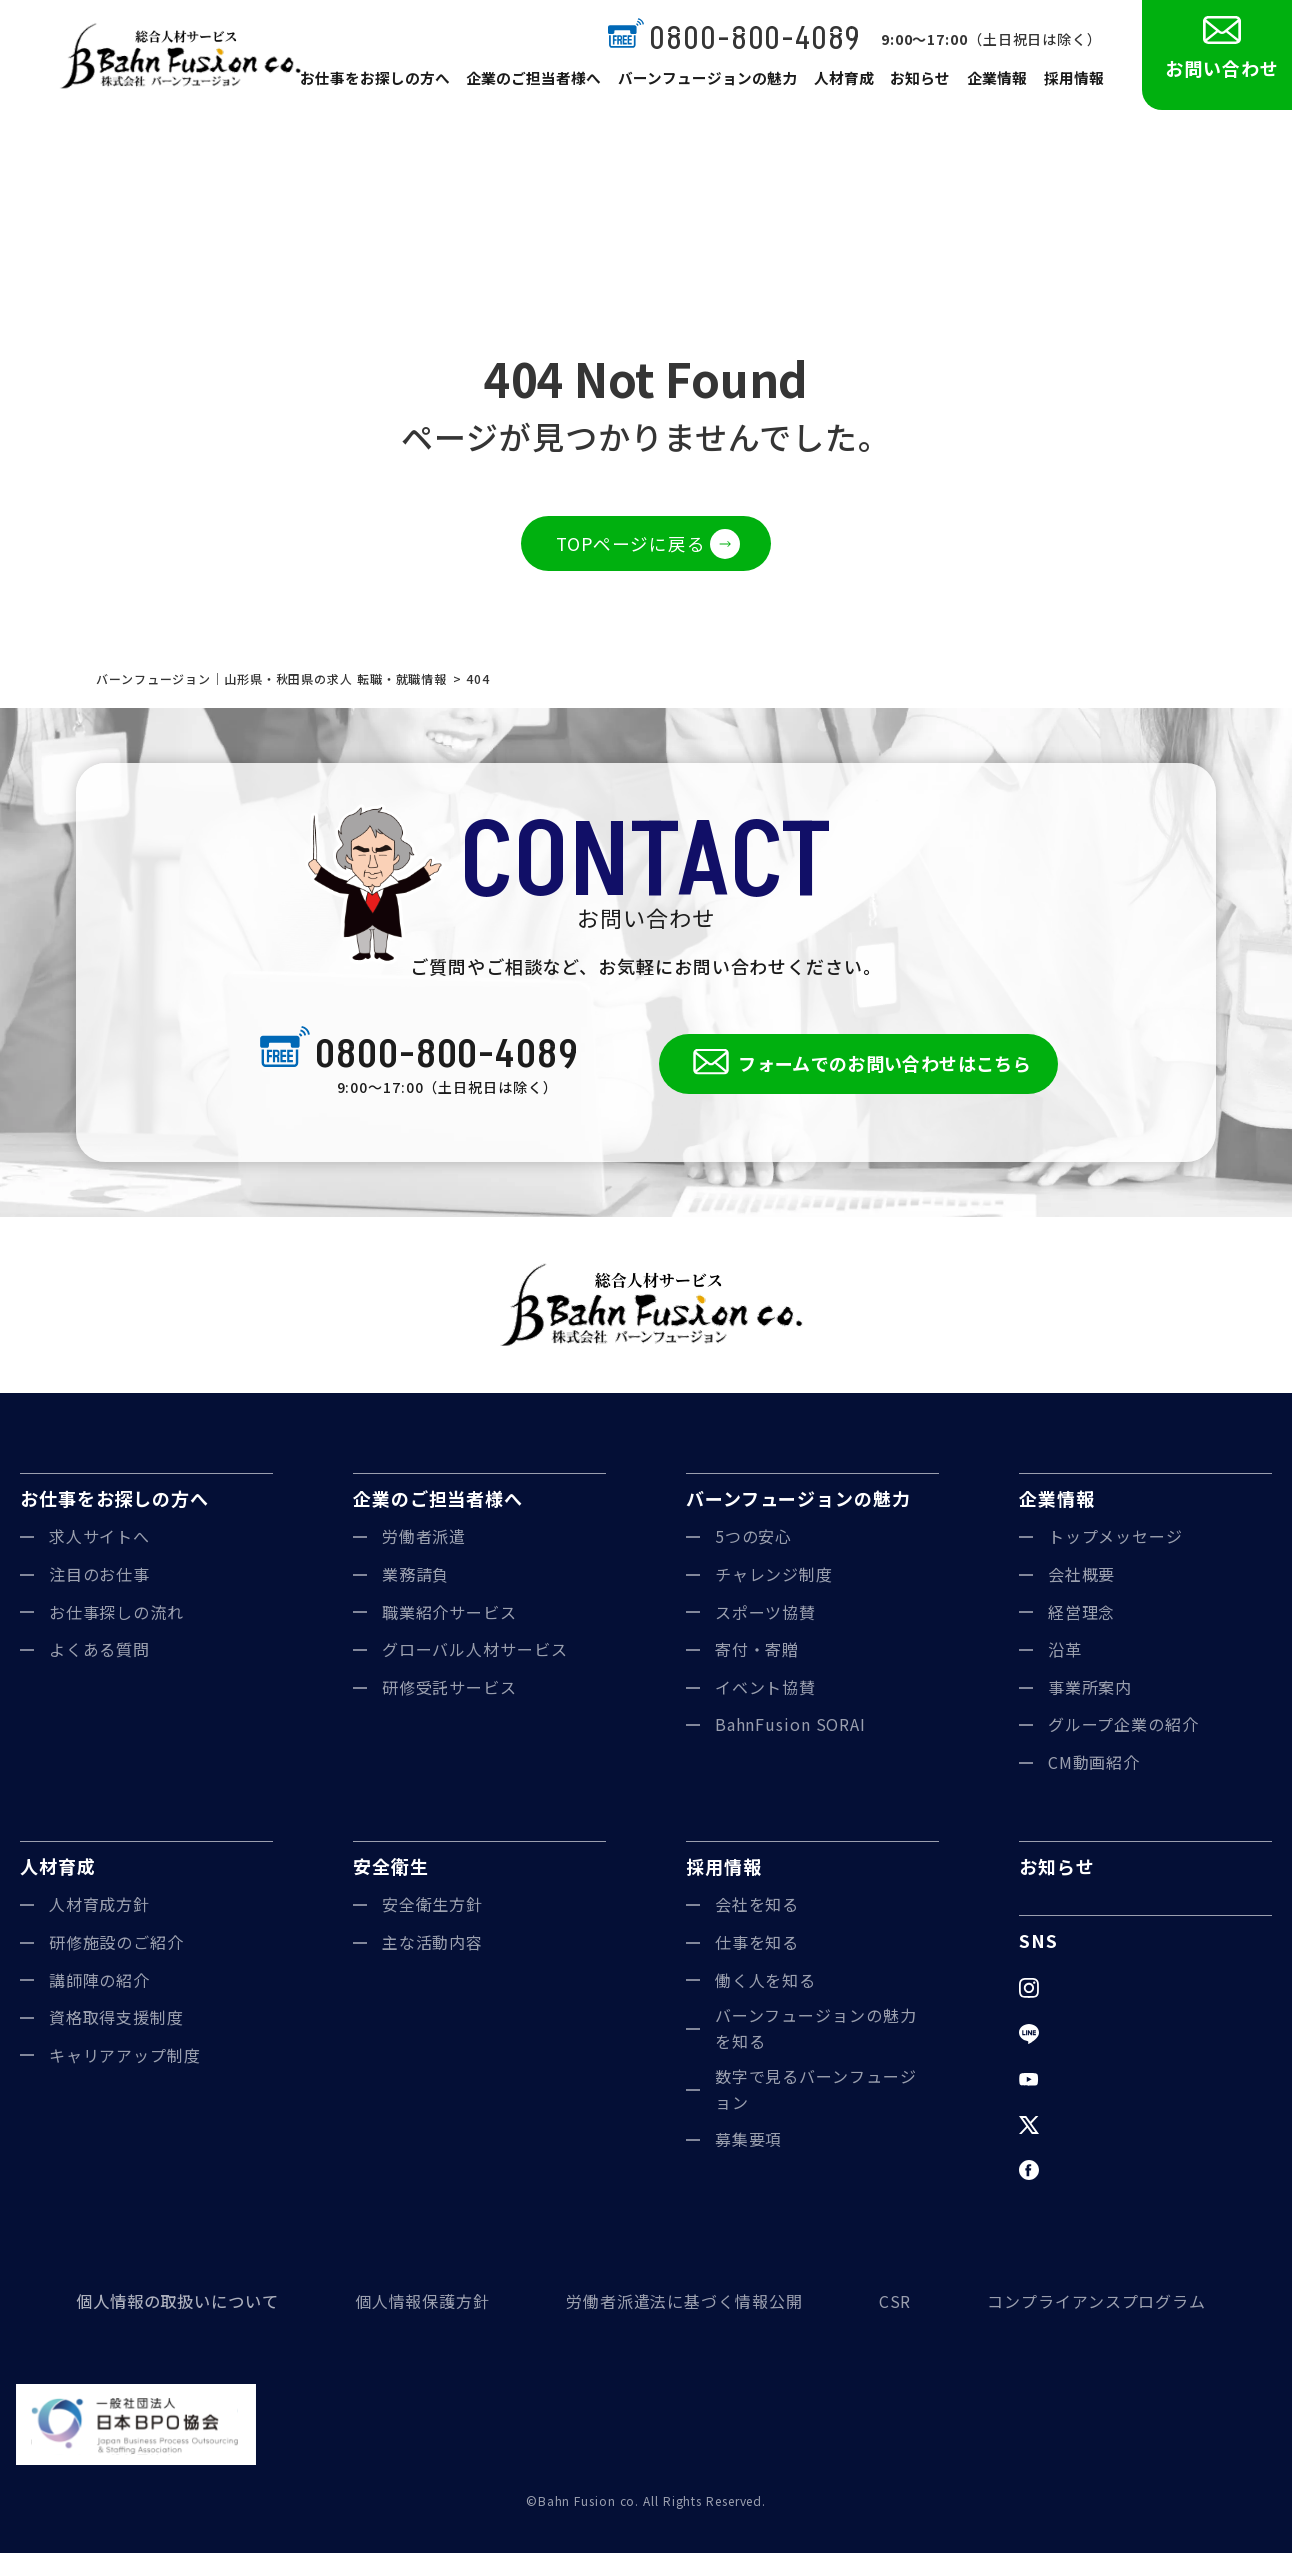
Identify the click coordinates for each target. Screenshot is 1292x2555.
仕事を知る (757, 1944)
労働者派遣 (424, 1539)
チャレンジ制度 (774, 1576)
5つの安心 (754, 1539)
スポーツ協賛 (765, 1614)
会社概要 (1082, 1576)
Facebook (1087, 2172)
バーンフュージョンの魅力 (714, 82)
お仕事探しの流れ (116, 1614)
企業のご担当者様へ (548, 82)
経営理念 (1082, 1614)
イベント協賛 (765, 1689)
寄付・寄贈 (757, 1651)
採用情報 (1074, 82)
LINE (1067, 2035)
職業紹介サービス (449, 1614)
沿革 (1065, 1651)
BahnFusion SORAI (790, 1727)
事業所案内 (1090, 1689)
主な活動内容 (432, 1944)
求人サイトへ (99, 1539)
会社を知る (757, 1907)
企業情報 (998, 82)
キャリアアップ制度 (125, 2057)
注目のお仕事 (99, 1576)
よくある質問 (99, 1651)
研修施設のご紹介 (116, 1944)
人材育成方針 (99, 1907)
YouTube (1084, 2081)
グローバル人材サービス (475, 1651)
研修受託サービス (449, 1689)
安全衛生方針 (432, 1907)
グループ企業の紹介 (1123, 1727)
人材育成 (846, 82)
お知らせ (922, 82)
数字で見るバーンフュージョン (816, 2092)
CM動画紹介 (1094, 1764)
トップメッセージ (1115, 1539)
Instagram (1089, 1989)
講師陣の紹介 (99, 1982)
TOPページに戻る (631, 544)
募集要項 (749, 2142)
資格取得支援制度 (116, 2019)
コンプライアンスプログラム (1096, 2303)
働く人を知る (765, 1982)
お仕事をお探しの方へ (395, 82)
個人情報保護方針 (422, 2303)
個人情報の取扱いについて (177, 2303)
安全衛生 (391, 1868)
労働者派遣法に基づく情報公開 (684, 2303)
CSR (895, 2303)
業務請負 (416, 1576)
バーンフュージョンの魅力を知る (816, 2030)
